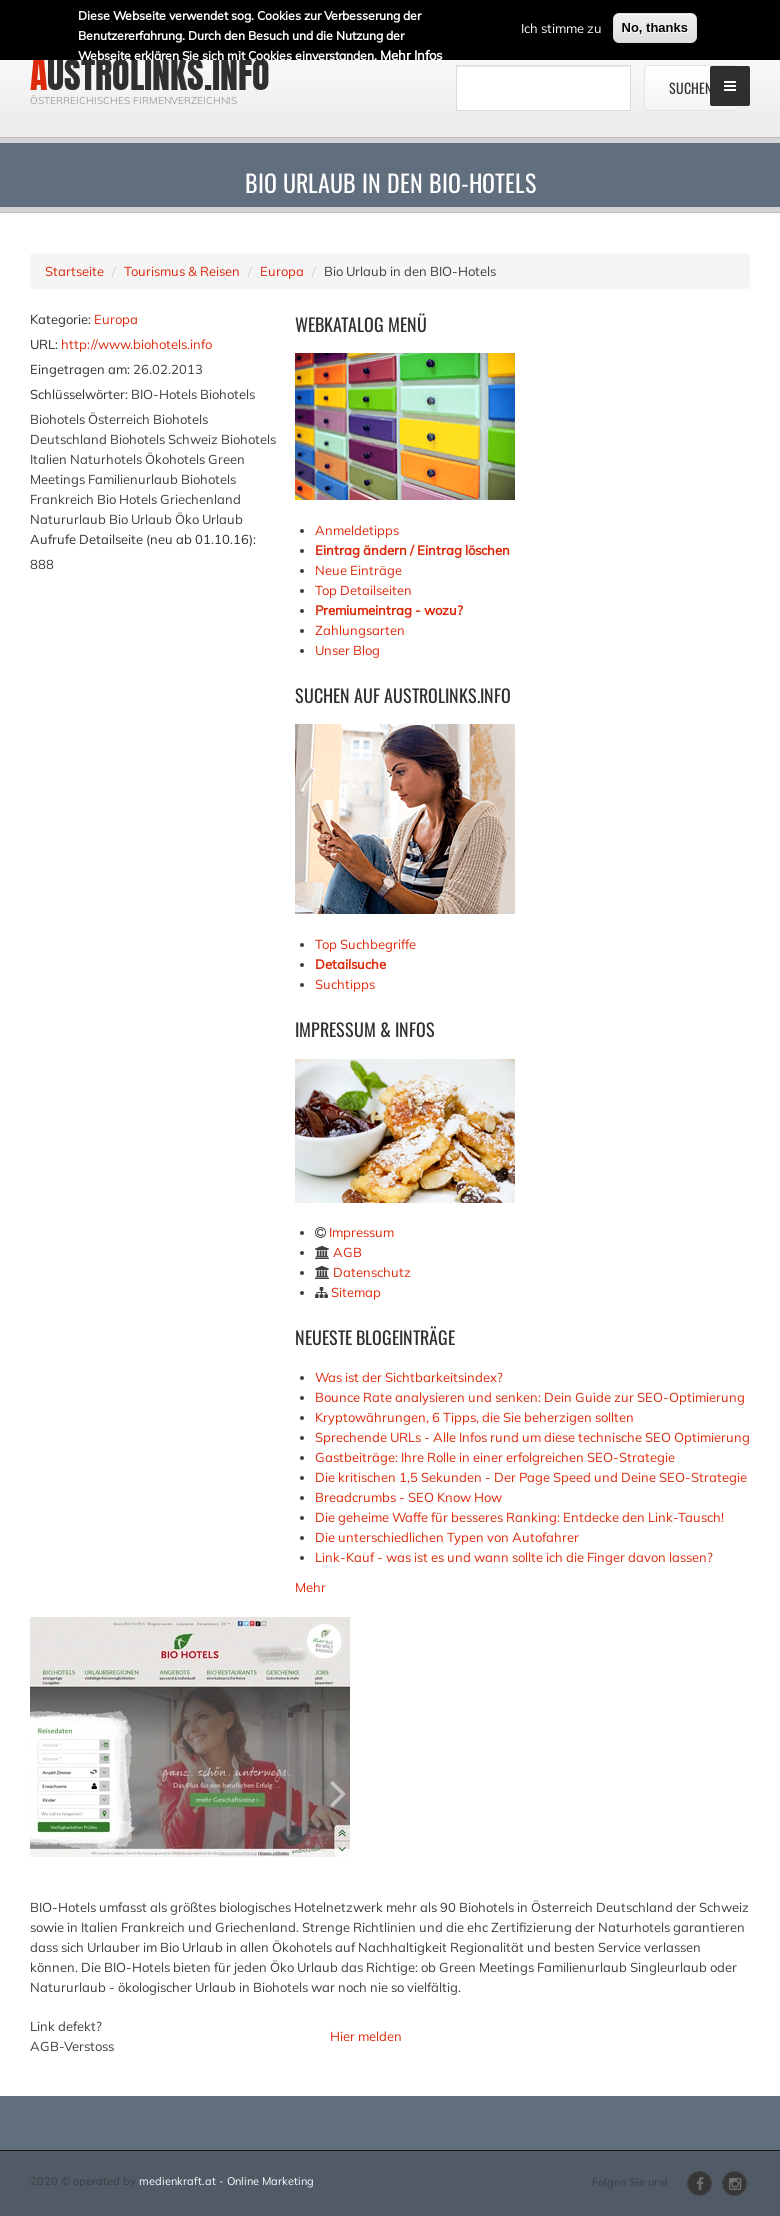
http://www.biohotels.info (136, 344)
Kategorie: (60, 319)
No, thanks (655, 25)
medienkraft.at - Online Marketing (226, 2181)
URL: (44, 344)
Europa (282, 271)
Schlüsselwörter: (79, 394)
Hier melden (366, 2036)
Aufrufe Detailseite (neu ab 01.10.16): (143, 539)
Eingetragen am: (80, 369)
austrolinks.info (150, 75)
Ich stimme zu (561, 26)
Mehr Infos (411, 53)
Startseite (74, 271)
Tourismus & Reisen (182, 271)
